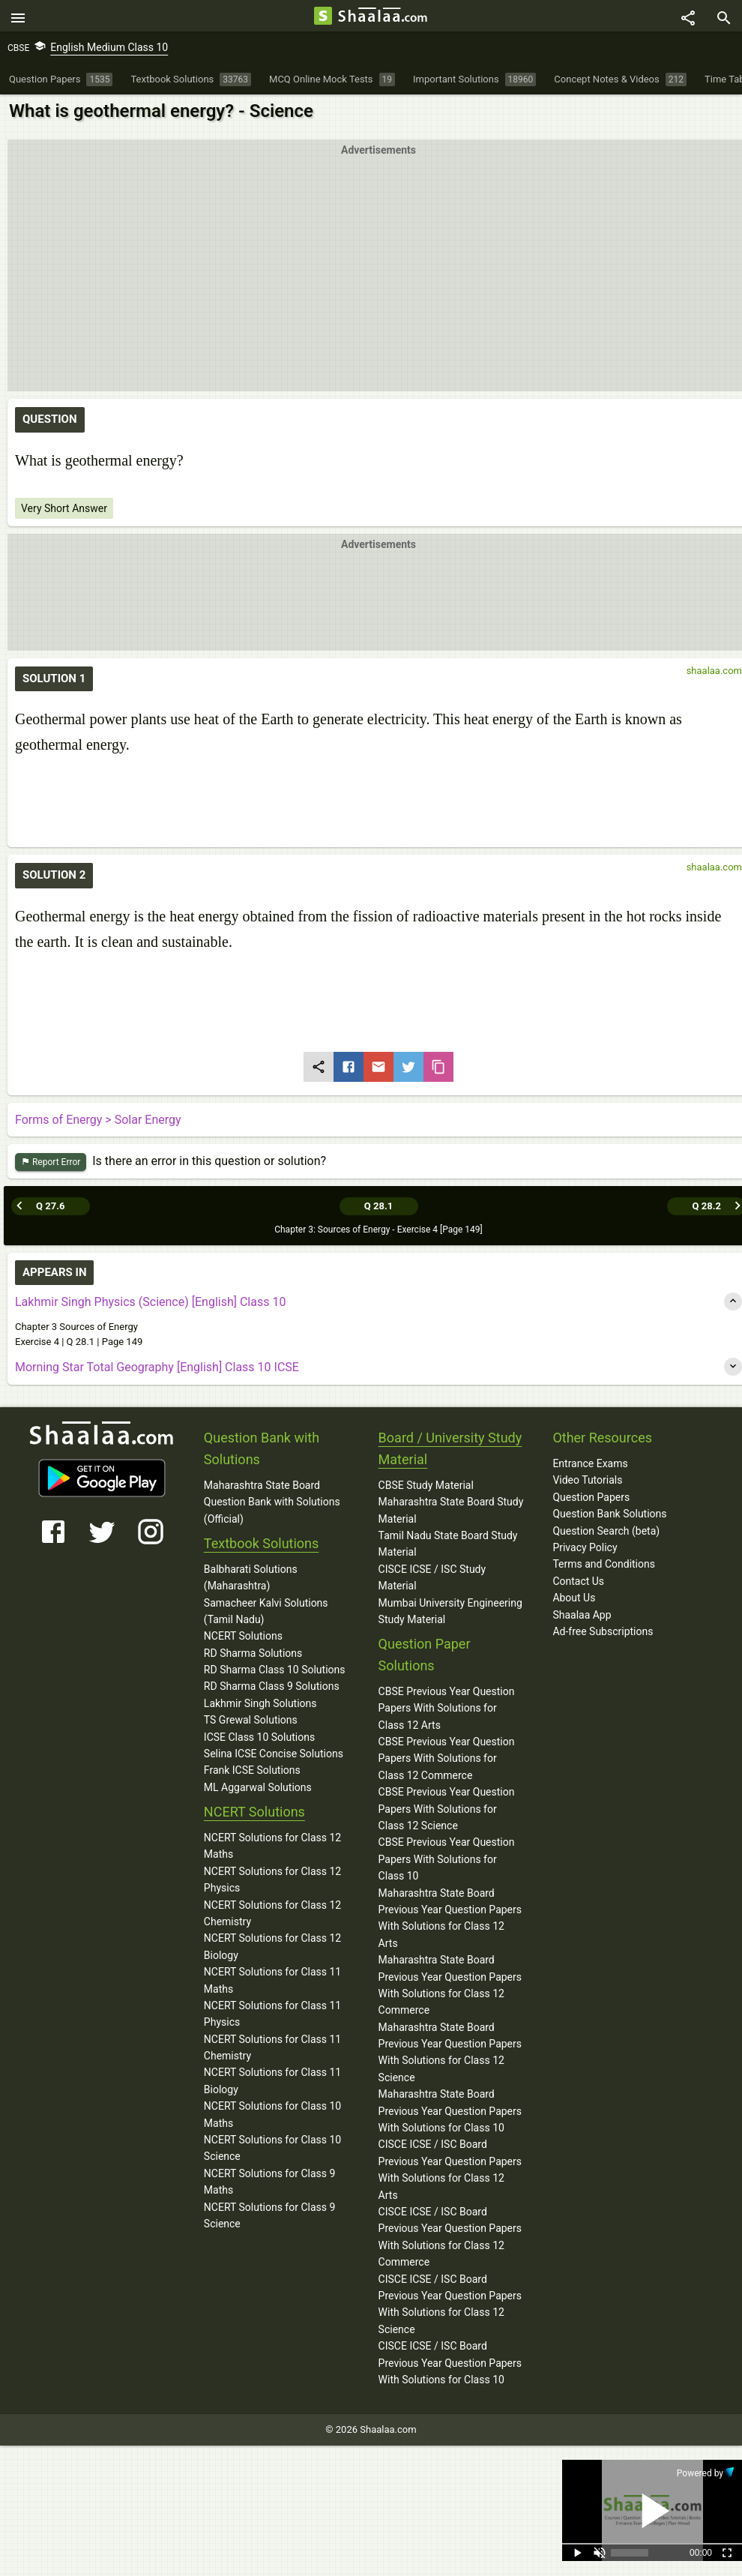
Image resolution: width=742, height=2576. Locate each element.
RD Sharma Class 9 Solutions (272, 1687)
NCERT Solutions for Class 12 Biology (272, 1947)
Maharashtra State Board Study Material (451, 1510)
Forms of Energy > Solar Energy (98, 1124)
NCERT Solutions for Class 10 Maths (272, 2115)
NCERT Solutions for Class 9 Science (270, 2215)
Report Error (50, 1166)
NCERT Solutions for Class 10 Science (272, 2148)
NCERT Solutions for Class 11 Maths (272, 1980)
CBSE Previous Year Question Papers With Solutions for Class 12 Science (446, 1809)
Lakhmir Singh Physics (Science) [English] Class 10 (150, 1302)
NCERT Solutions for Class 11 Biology (272, 2081)
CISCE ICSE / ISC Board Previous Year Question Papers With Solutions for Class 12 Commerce (450, 2237)
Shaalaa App (581, 1615)
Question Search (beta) (606, 1531)
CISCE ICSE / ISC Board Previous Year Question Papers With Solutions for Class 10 (450, 2363)
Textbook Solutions (261, 1543)
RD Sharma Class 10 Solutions (275, 1670)
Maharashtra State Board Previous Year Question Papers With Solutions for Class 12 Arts (450, 1918)
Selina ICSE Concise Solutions (273, 1754)
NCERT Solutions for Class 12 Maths (272, 1846)
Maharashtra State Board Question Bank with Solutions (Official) (272, 1502)
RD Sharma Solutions (253, 1653)
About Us (573, 1598)
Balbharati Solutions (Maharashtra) (251, 1577)
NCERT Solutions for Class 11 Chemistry (272, 2047)
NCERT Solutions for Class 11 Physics (272, 2013)
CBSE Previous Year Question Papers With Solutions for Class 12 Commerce (446, 1759)
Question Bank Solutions (609, 1514)
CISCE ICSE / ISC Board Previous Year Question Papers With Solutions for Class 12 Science (450, 2304)
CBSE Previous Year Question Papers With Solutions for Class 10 (446, 1860)
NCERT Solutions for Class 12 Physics (272, 1879)
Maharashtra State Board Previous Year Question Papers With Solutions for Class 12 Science (450, 2052)
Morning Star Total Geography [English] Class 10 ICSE (157, 1368)
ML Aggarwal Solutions (258, 1787)
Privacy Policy (584, 1547)
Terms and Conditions (603, 1565)
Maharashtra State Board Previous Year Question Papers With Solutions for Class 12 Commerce (450, 1985)
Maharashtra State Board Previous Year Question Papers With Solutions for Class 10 (450, 2111)
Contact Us (578, 1581)
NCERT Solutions (243, 1637)
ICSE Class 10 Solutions (259, 1737)
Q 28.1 (378, 1206)
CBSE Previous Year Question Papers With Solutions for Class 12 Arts (446, 1708)
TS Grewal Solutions (251, 1721)
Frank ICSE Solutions (252, 1771)
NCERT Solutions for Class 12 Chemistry (272, 1913)
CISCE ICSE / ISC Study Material (432, 1577)
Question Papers (591, 1497)
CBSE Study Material (426, 1485)
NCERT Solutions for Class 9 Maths (270, 2181)
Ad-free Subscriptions (602, 1631)
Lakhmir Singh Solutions (260, 1703)
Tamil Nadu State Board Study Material (448, 1543)
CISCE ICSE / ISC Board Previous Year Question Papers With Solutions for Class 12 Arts (450, 2170)
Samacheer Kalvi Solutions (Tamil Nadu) (266, 1611)
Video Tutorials (587, 1481)
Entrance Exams (589, 1464)
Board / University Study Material (450, 1449)
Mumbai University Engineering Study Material (450, 1611)
